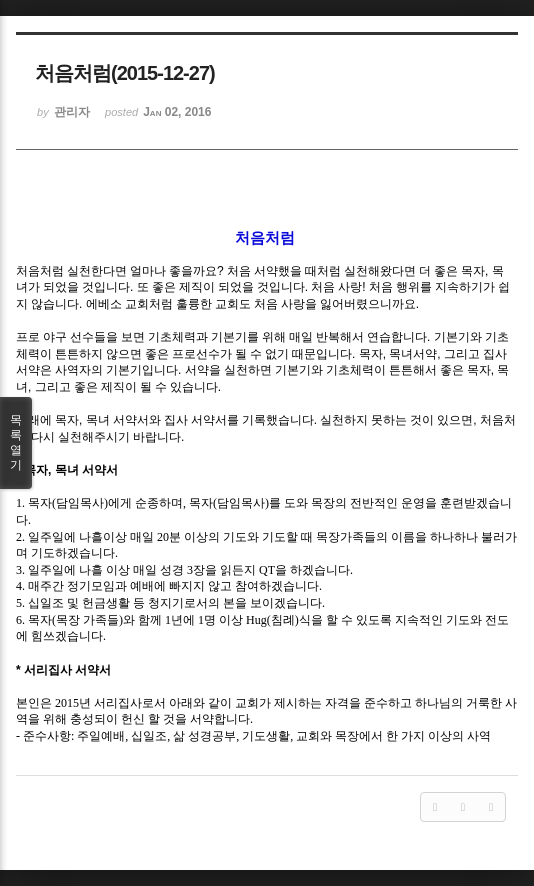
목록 (16, 443)
